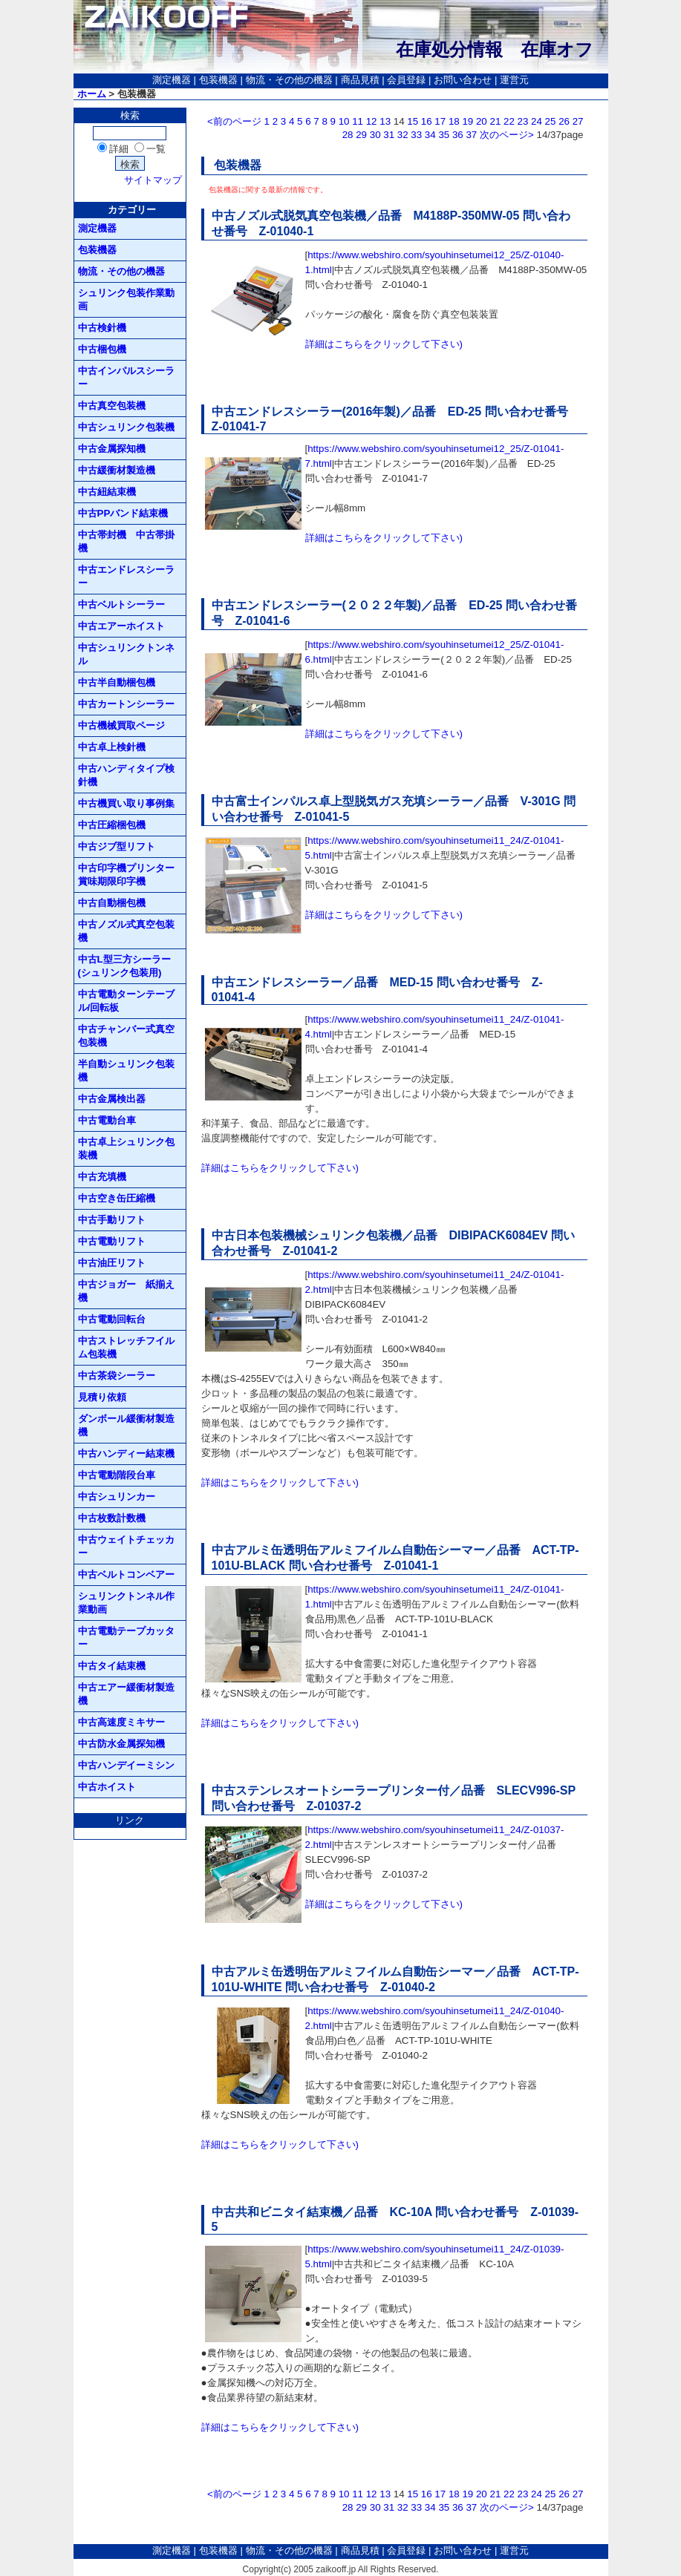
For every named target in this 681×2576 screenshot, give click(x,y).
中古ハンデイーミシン (126, 1765)
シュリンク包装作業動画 (126, 299)
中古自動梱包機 (112, 902)
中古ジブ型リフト (116, 846)
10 (344, 121)
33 (416, 134)
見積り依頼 (102, 1397)
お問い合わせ (463, 79)
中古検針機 (102, 327)
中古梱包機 (102, 349)
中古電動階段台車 (116, 1475)
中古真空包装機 (112, 405)
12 (371, 121)
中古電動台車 (107, 1120)
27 (578, 121)
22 (509, 121)
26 (564, 121)
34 (430, 134)
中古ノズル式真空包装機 (126, 931)
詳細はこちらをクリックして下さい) (384, 344)
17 (440, 121)
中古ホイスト (107, 1786)
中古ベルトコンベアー (126, 1574)
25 (550, 121)
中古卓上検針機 (112, 747)
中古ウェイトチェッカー (126, 1546)
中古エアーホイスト (121, 626)
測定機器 (171, 79)
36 (457, 134)
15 (412, 121)
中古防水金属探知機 (121, 1743)
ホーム (91, 93)
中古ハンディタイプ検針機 (126, 775)
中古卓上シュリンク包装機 (126, 1148)
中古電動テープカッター (126, 1637)
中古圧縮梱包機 (112, 824)
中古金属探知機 (112, 448)
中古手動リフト (112, 1219)
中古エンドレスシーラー (126, 576)
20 (481, 121)
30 (375, 134)
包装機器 (218, 79)
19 (467, 121)
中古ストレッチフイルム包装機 (126, 1347)
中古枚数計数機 (112, 1518)
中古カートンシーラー (126, 703)
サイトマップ (153, 180)
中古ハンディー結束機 (126, 1453)
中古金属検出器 (112, 1098)
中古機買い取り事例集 (126, 803)
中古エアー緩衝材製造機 (126, 1694)
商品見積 (360, 79)
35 (443, 134)
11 (357, 121)
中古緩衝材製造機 (116, 470)
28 (347, 134)
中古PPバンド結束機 (123, 513)
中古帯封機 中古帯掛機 (126, 541)
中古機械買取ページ (121, 725)
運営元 (514, 79)
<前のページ (234, 121)
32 (402, 134)
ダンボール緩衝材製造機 (126, 1425)
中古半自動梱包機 (116, 682)
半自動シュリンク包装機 (126, 1070)
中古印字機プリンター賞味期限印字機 (126, 874)
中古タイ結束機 (112, 1665)
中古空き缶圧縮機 (116, 1198)
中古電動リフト (112, 1241)
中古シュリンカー (116, 1496)
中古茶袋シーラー (116, 1375)
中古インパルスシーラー (126, 377)
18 (454, 121)
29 (361, 134)
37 (471, 134)
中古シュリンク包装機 (126, 427)
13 (385, 121)
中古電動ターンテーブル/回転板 (126, 1001)
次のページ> (507, 134)
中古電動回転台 (112, 1319)
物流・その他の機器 (289, 79)
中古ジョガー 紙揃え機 (126, 1291)
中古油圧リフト (112, 1262)
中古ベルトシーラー (121, 604)
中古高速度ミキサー (121, 1722)
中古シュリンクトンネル (126, 654)
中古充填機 (102, 1176)
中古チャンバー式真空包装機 (126, 1035)
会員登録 (406, 79)
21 (495, 121)
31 (388, 134)
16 (426, 121)
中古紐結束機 (107, 491)
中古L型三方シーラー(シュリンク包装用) (124, 966)
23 (523, 121)
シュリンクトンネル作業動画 (126, 1602)
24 (536, 121)
